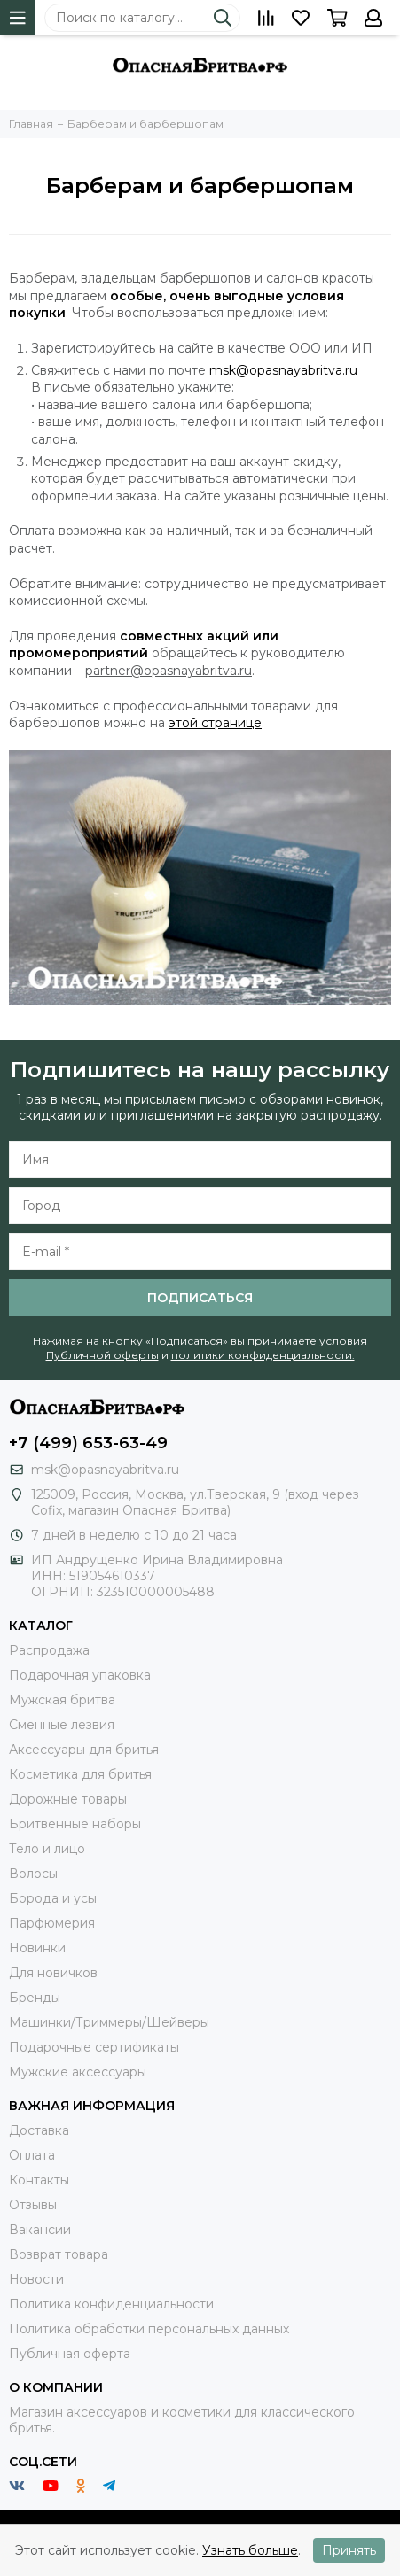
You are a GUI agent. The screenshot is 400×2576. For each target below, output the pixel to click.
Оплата (32, 2155)
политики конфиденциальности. (263, 1355)
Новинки (37, 1948)
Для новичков (53, 1973)
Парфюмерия (52, 1923)
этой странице (215, 723)
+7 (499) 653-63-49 (88, 1443)
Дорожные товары (68, 1799)
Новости (36, 2279)
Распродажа (49, 1650)
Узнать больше (250, 2550)
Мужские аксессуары (77, 2072)
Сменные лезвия (61, 1725)
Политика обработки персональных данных (149, 2329)
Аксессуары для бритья (84, 1749)
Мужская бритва (62, 1700)
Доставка (39, 2130)
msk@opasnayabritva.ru (283, 370)
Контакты (39, 2180)
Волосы (33, 1874)
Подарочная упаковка (80, 1675)
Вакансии (40, 2230)
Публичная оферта (69, 2354)
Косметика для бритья (80, 1774)
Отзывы (33, 2205)
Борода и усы (53, 1898)
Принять (349, 2550)
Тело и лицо (47, 1849)
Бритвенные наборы (75, 1824)
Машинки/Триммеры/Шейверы (109, 2022)
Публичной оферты (102, 1355)
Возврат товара (58, 2254)
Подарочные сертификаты (94, 2047)
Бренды (34, 1998)
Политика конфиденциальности (111, 2304)
